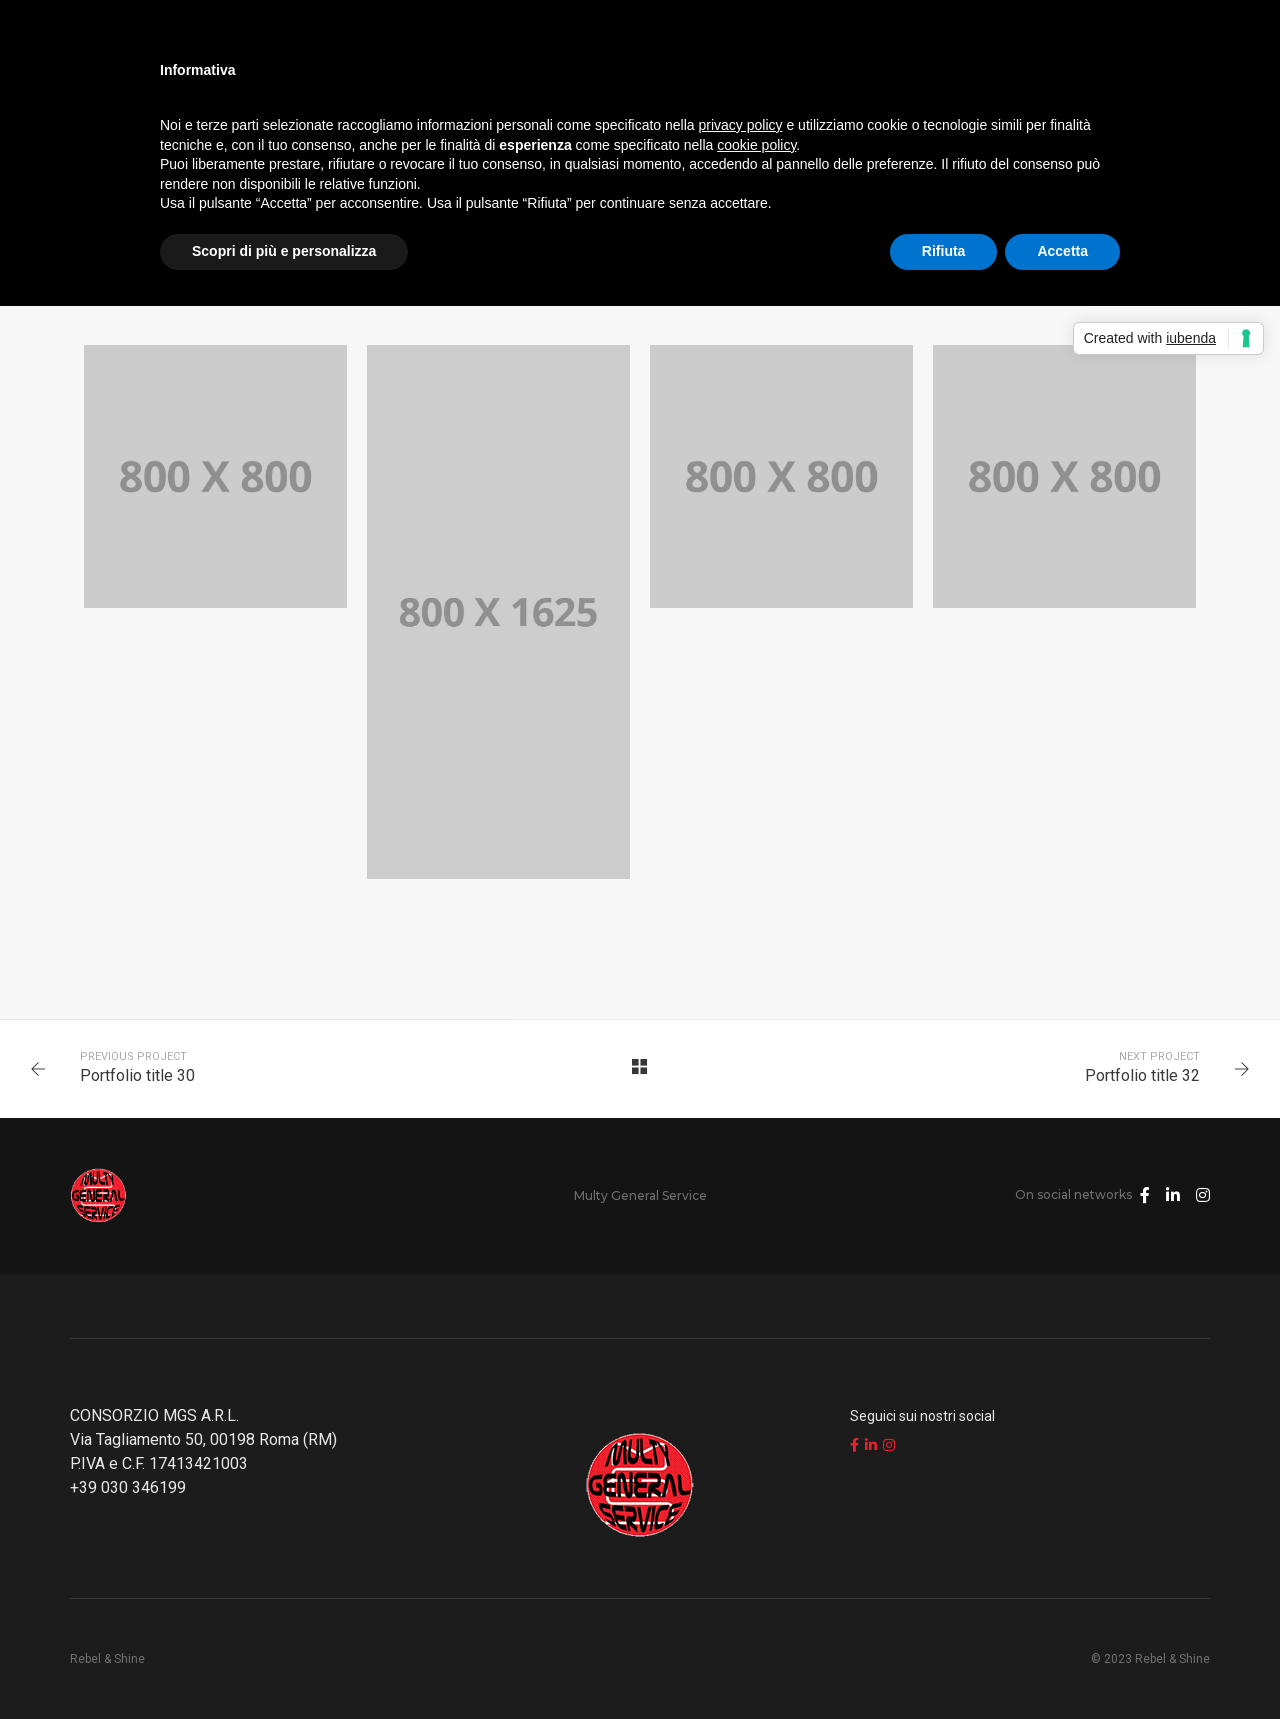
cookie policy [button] (756, 145)
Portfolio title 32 (1142, 1075)
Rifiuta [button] (944, 251)
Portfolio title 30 (137, 1075)
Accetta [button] (1062, 251)
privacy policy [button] (741, 125)
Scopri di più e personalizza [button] (284, 251)
